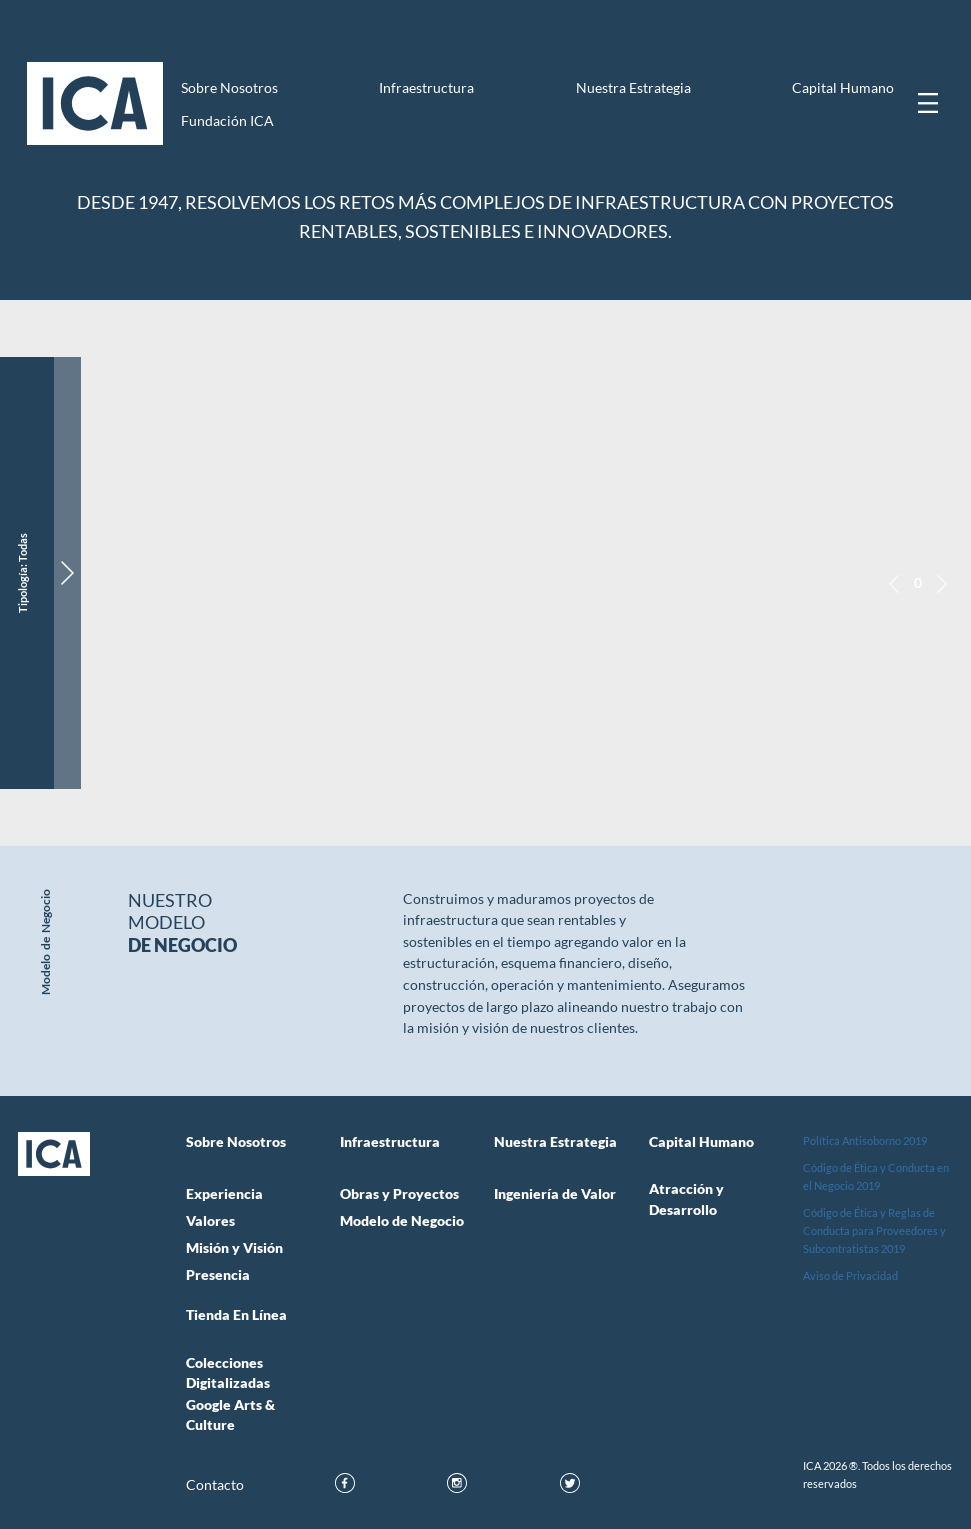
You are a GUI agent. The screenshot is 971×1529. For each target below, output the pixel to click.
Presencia (218, 1275)
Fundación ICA (227, 121)
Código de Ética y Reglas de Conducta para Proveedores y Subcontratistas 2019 (874, 1230)
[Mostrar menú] (928, 103)
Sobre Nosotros (229, 88)
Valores (210, 1221)
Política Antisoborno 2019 (865, 1140)
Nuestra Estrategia (633, 88)
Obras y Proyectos (399, 1194)
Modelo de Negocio (402, 1221)
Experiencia (224, 1194)
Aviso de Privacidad (850, 1275)
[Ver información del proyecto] (67, 573)
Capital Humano (843, 88)
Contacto (215, 1485)
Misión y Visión (234, 1248)
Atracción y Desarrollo (686, 1199)
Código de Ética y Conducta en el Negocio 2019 (876, 1176)
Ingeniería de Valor (555, 1194)
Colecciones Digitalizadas (228, 1373)
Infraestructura (426, 88)
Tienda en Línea (236, 1315)
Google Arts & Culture (230, 1415)
